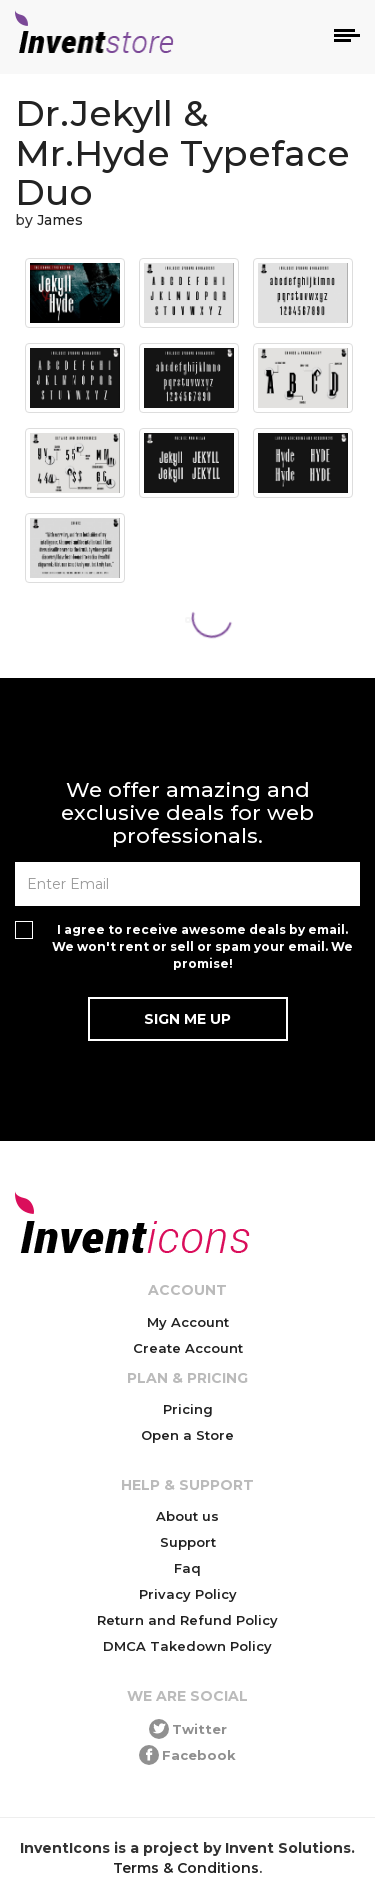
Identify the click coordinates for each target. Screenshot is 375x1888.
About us (187, 1516)
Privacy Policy (188, 1594)
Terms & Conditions (186, 1868)
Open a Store (187, 1435)
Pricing (188, 1409)
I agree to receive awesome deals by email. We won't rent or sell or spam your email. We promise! (202, 946)
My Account (188, 1322)
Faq (187, 1568)
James (60, 220)
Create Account (188, 1348)
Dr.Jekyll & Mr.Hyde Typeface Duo (182, 152)
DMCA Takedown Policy (187, 1646)
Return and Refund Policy (187, 1620)
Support (188, 1542)
